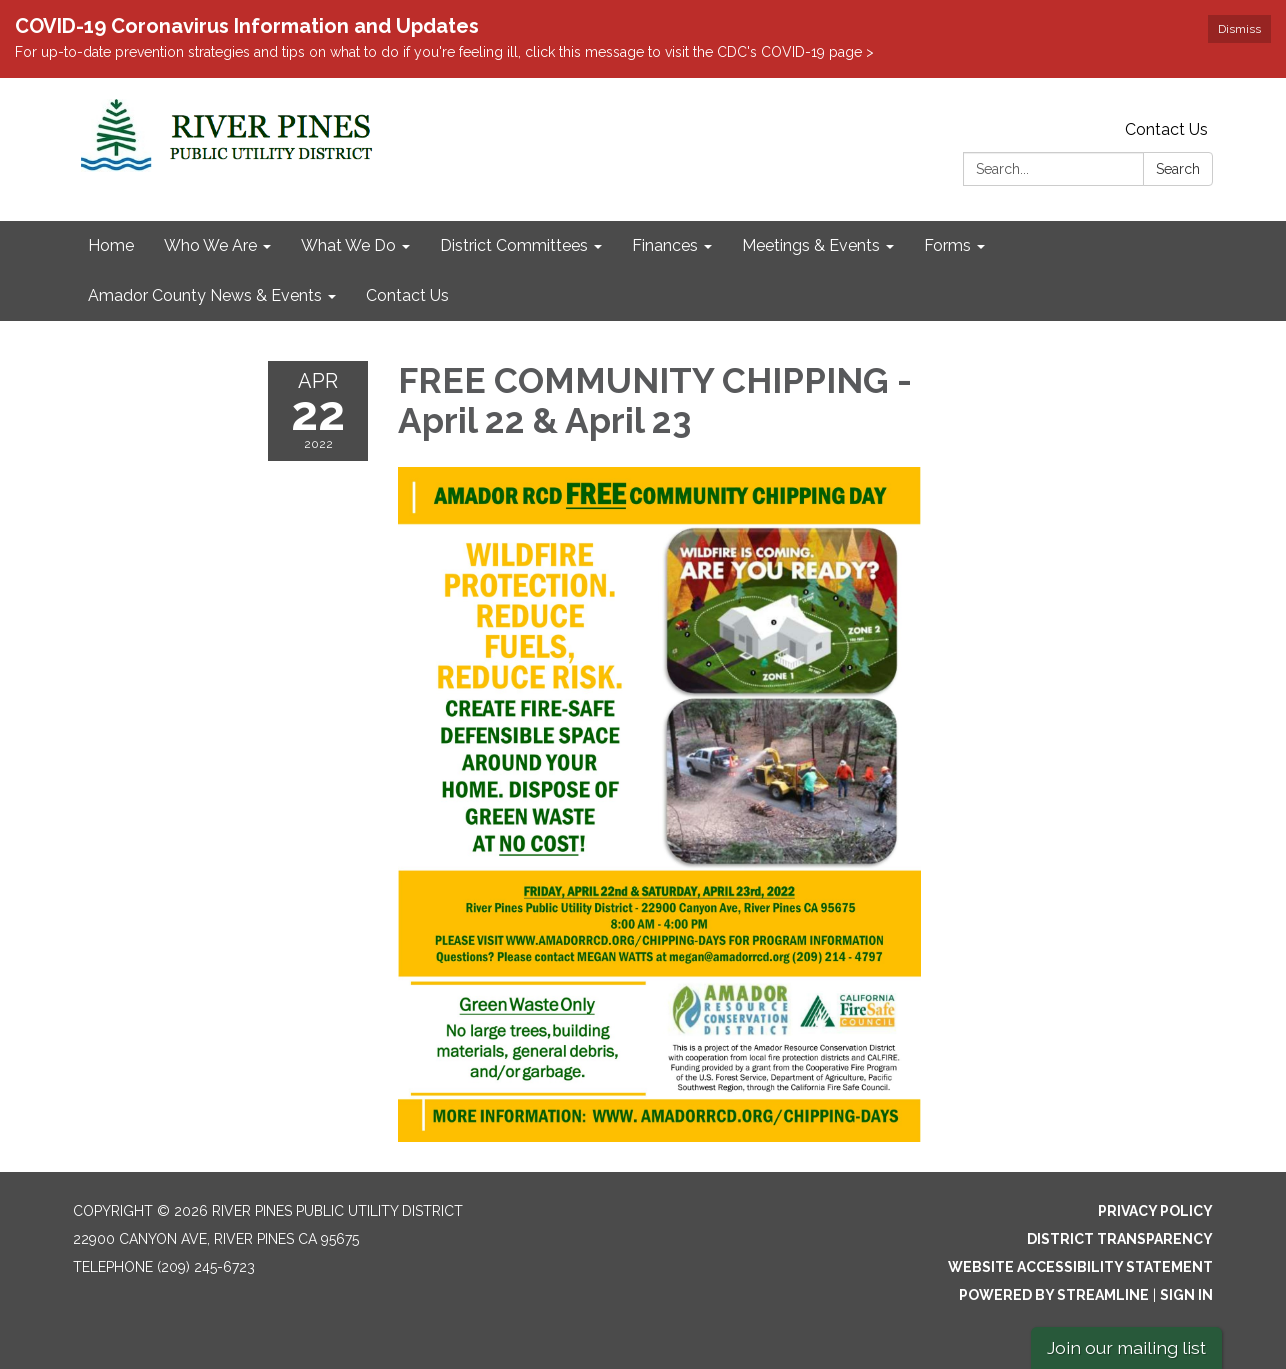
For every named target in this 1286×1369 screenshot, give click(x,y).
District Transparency (1120, 1239)
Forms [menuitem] (947, 245)
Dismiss (1239, 29)
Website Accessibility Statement (1080, 1267)
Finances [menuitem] (665, 245)
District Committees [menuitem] (514, 245)
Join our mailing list (1126, 1347)
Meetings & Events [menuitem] (811, 245)
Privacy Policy (1155, 1211)
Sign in (1186, 1295)
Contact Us (1166, 129)
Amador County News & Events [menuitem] (205, 295)
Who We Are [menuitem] (210, 245)
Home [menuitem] (111, 245)
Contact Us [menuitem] (407, 295)
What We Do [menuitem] (348, 245)
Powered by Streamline (1054, 1295)
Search (1178, 169)
